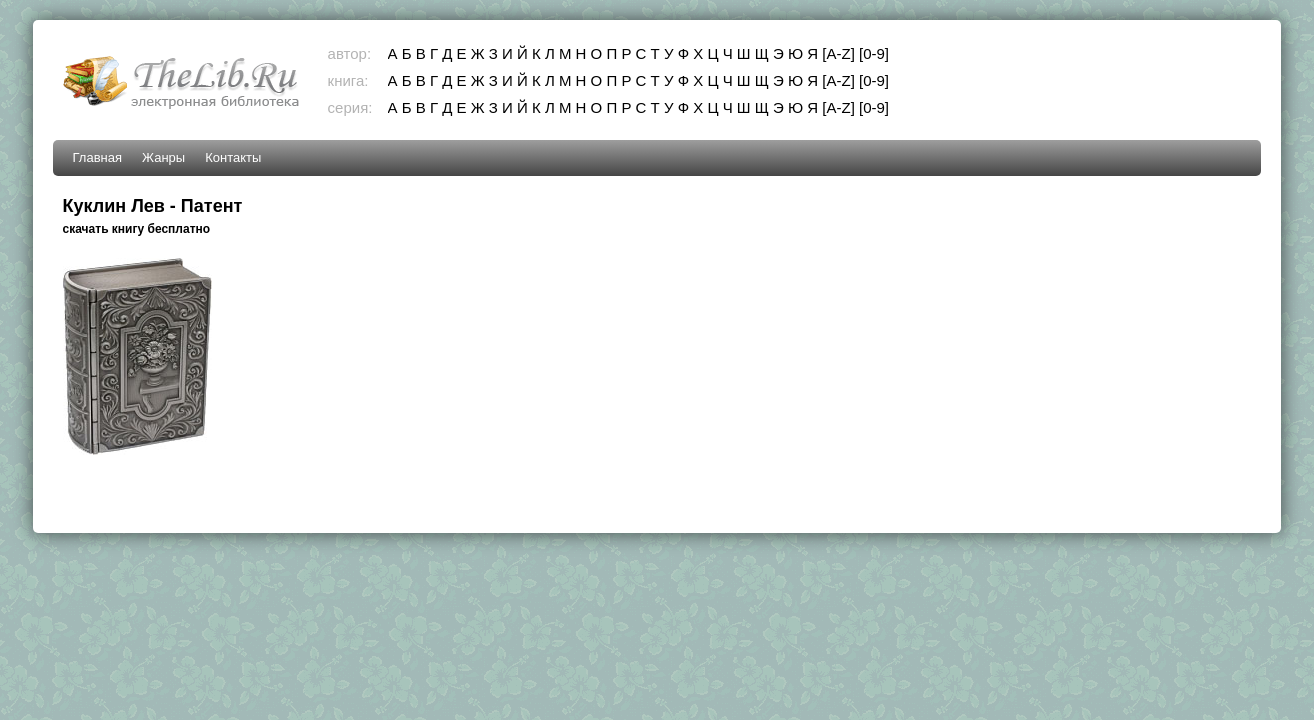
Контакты (233, 157)
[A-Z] (838, 53)
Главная (97, 157)
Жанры (163, 157)
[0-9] (874, 53)
